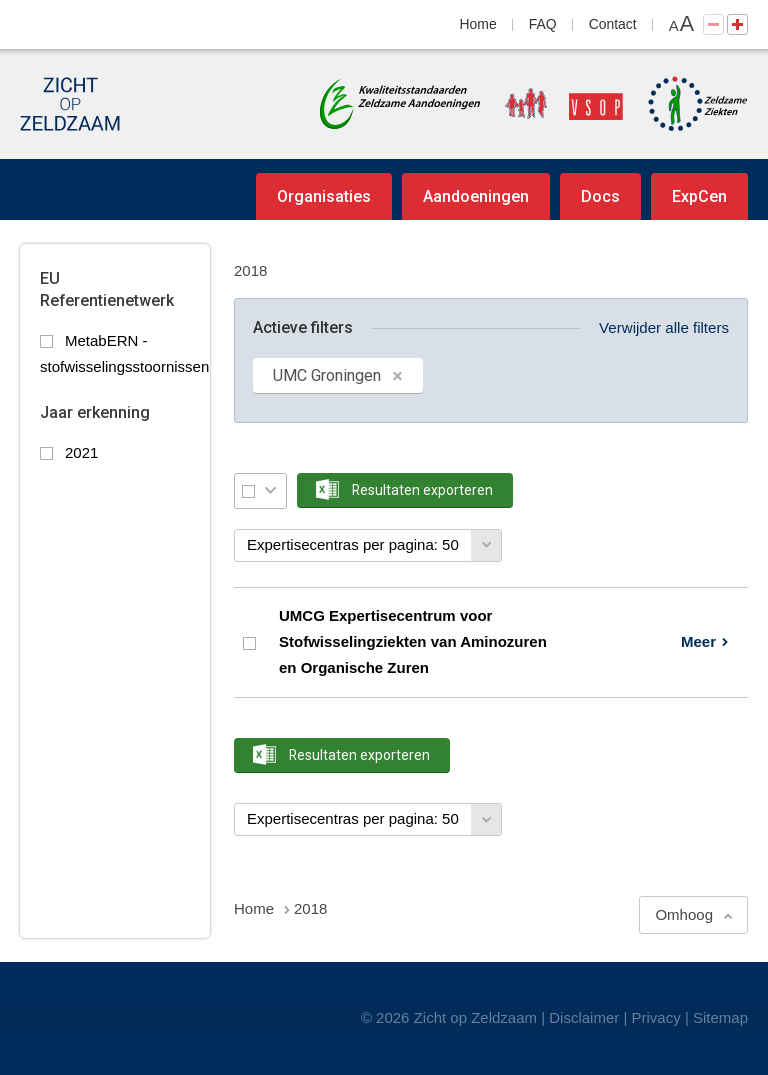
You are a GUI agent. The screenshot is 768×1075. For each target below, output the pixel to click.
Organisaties (324, 196)
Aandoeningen (476, 196)
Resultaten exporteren (422, 490)
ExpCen (699, 196)
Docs (600, 196)
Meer (698, 641)
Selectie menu (270, 490)
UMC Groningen (327, 375)
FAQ (543, 24)
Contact (613, 24)
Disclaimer (584, 1017)
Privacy (656, 1017)
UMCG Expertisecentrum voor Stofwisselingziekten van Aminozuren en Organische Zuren (413, 642)
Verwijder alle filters (664, 327)
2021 (81, 452)
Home (478, 24)
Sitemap (720, 1017)
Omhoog (684, 914)
